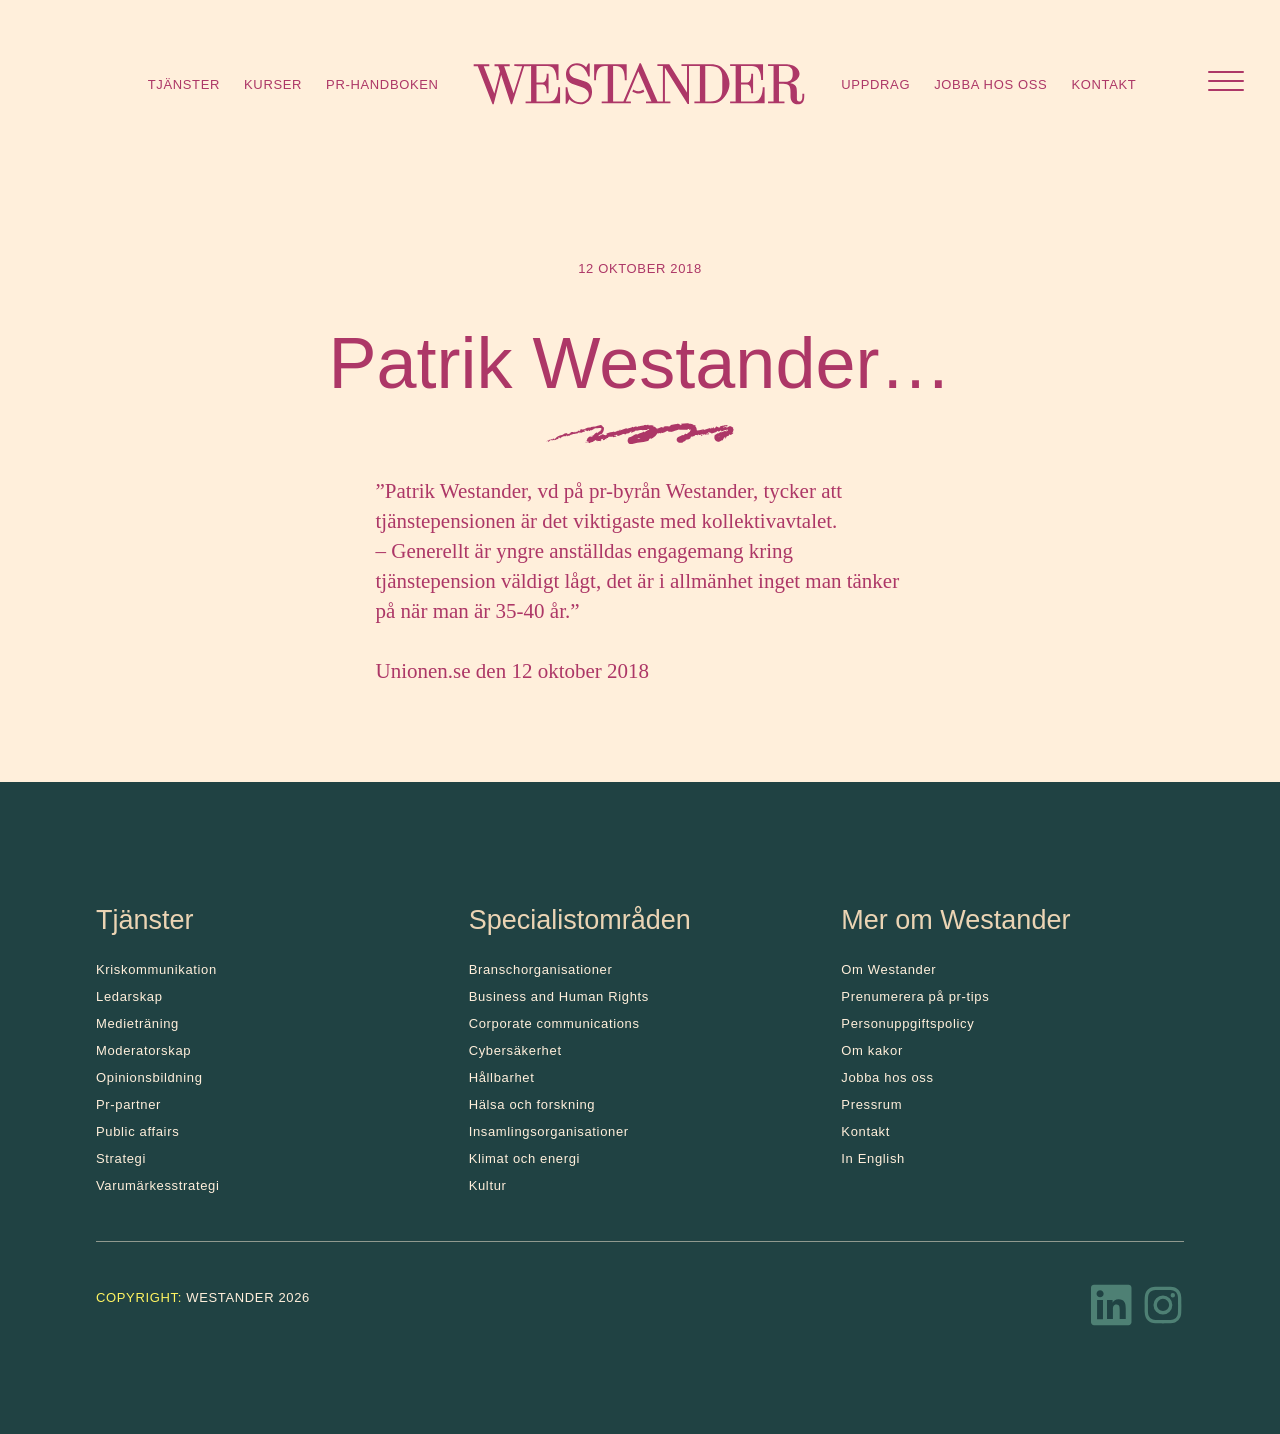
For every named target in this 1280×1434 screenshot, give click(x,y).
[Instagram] (1163, 1311)
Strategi (121, 1158)
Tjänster (184, 84)
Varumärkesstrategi (157, 1185)
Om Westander (888, 969)
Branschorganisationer (541, 969)
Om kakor (872, 1050)
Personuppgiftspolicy (907, 1023)
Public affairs (137, 1131)
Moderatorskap (143, 1050)
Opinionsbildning (149, 1077)
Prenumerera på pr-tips (915, 996)
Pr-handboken (382, 84)
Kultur (488, 1185)
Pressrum (871, 1104)
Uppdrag (875, 84)
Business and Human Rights (559, 996)
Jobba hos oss (990, 84)
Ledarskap (129, 996)
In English (873, 1158)
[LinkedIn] (1112, 1311)
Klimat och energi (525, 1158)
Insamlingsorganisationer (549, 1131)
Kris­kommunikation (156, 969)
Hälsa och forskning (532, 1104)
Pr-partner (128, 1104)
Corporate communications (554, 1023)
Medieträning (137, 1023)
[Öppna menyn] (1226, 83)
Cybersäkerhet (515, 1050)
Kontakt (1103, 84)
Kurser (273, 84)
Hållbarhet (502, 1077)
